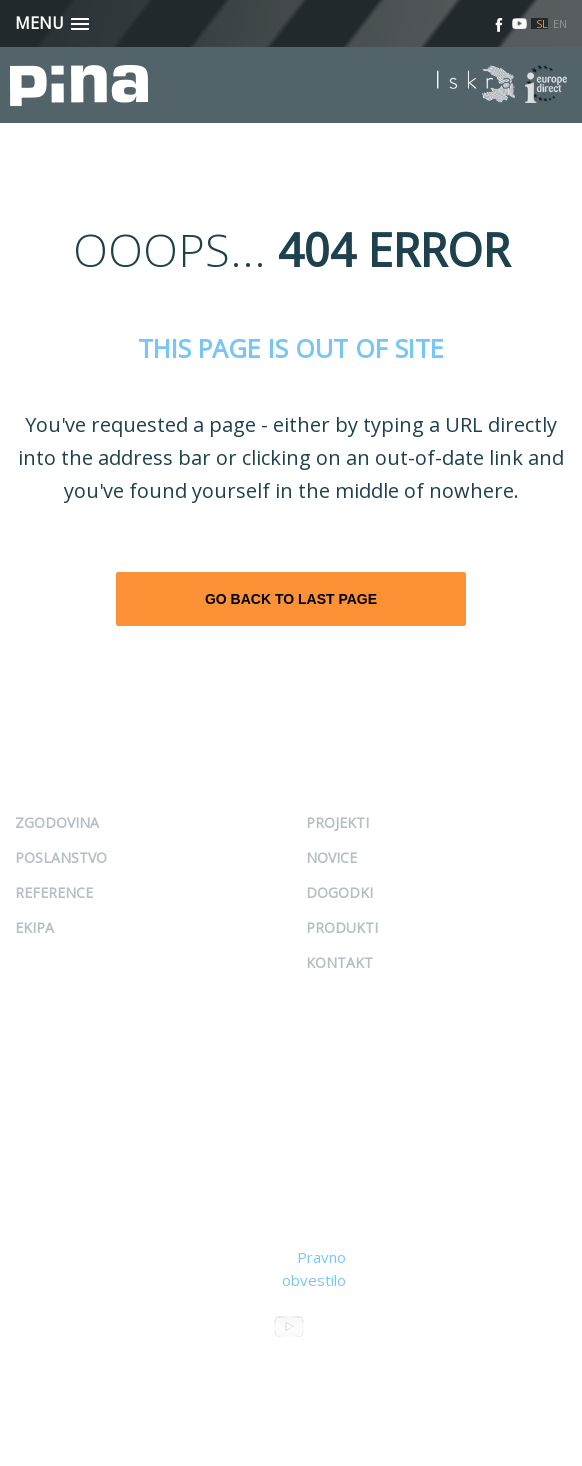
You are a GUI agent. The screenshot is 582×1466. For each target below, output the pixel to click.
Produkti (342, 927)
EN (560, 23)
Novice (331, 857)
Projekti (337, 822)
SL (542, 23)
